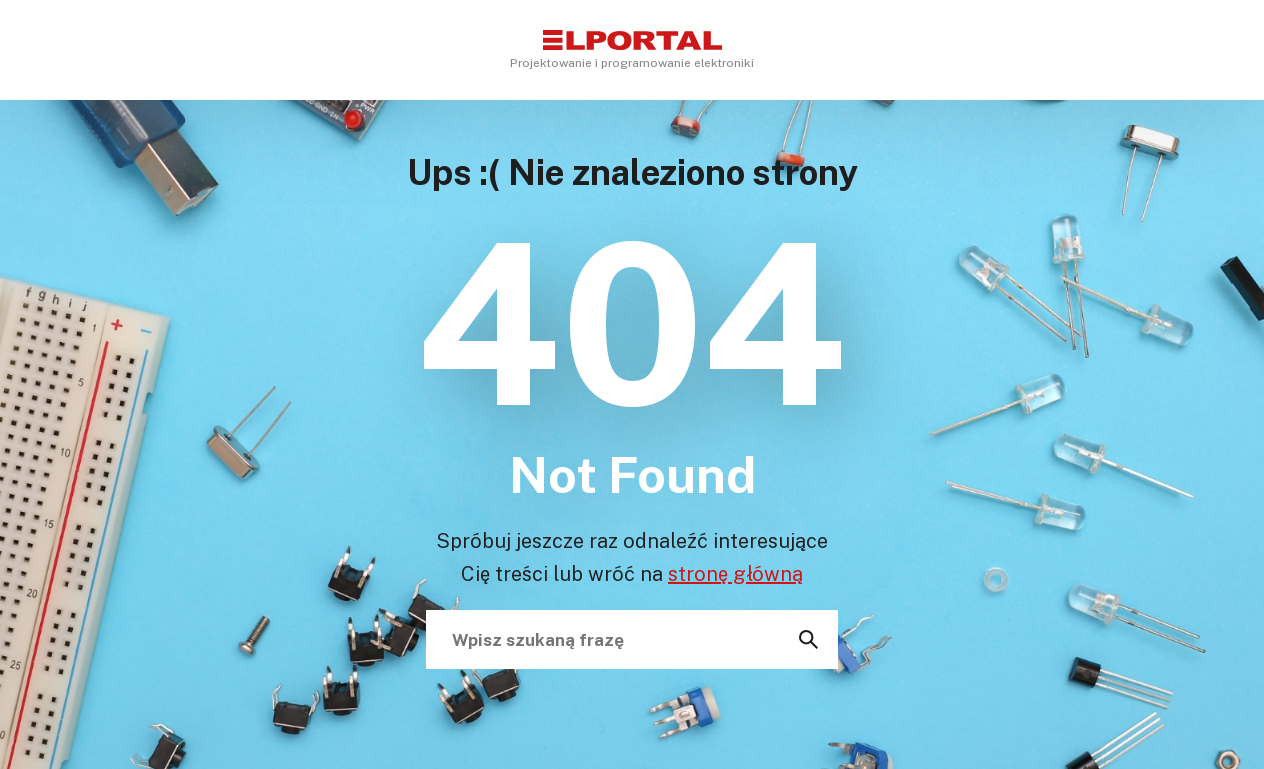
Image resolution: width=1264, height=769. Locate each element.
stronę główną (735, 573)
